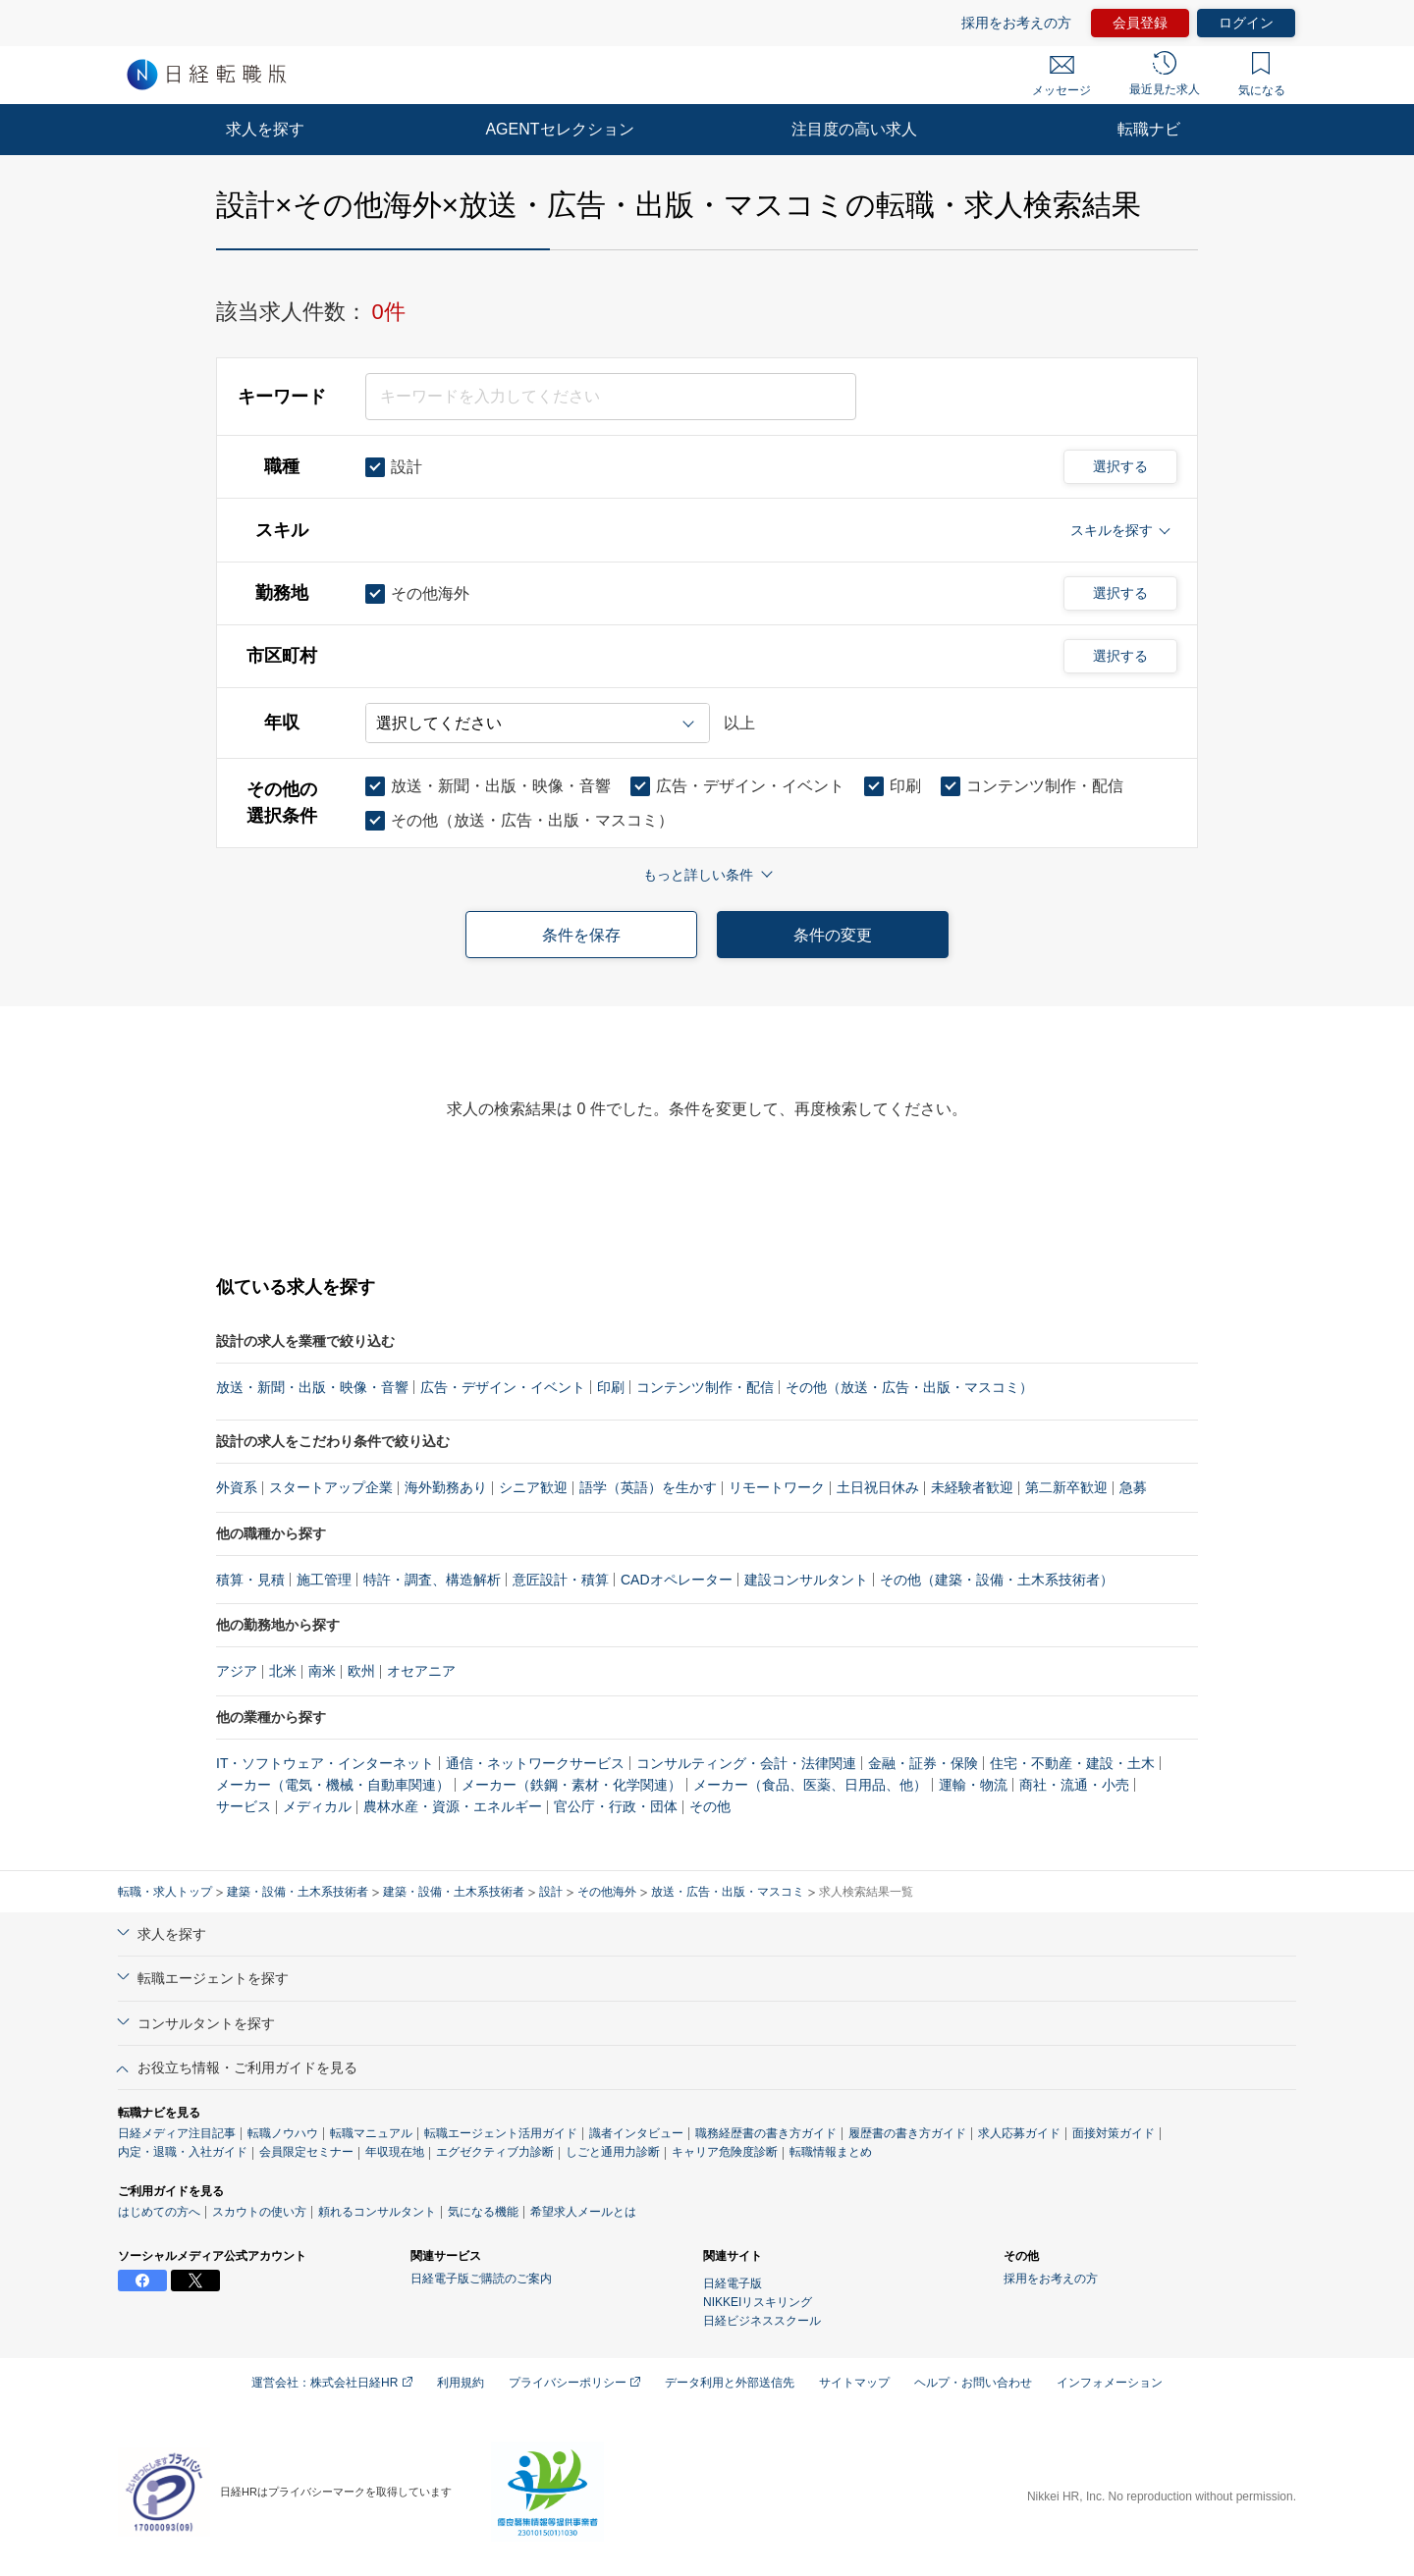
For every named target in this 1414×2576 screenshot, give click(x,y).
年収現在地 (394, 2152)
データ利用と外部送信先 (729, 2382)
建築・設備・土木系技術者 (297, 1892)
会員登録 (1140, 22)
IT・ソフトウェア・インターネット (325, 1763)
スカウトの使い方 (259, 2212)
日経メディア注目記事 (177, 2133)
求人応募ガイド (1019, 2133)
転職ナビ (1148, 129)
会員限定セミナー (306, 2152)
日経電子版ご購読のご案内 (481, 2278)
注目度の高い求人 (854, 129)
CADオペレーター (677, 1579)
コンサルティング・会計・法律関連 (746, 1763)
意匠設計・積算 (561, 1579)
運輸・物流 (973, 1785)
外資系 (236, 1487)
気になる (1261, 74)
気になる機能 (483, 2212)
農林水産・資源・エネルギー (452, 1806)
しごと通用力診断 (613, 2152)
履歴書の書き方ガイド (907, 2133)
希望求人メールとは (583, 2212)
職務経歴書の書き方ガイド (766, 2133)
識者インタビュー (636, 2133)
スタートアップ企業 (331, 1487)
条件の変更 (832, 935)
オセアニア (421, 1671)
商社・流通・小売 (1074, 1785)
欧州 (361, 1671)
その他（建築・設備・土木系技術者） (997, 1579)
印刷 (611, 1387)
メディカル (317, 1806)
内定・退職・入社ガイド (182, 2152)
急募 (1133, 1487)
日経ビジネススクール (762, 2321)
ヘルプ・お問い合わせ (973, 2382)
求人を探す (265, 129)
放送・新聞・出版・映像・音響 (312, 1387)
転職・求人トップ (165, 1892)
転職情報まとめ (830, 2152)
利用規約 (460, 2382)
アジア (236, 1671)
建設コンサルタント (806, 1579)
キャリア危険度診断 (725, 2152)
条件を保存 (581, 935)
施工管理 (324, 1579)
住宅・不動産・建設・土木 (1072, 1763)
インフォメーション (1110, 2382)
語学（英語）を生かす (648, 1487)
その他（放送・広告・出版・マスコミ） (909, 1387)
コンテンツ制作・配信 (705, 1387)
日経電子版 (732, 2283)
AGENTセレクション (559, 129)
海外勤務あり (446, 1487)
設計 (551, 1892)
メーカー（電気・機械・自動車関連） (333, 1785)
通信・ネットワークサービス (535, 1763)
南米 (322, 1671)
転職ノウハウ (282, 2133)
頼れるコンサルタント (377, 2212)
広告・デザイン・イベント (502, 1387)
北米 (283, 1671)
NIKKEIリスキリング (757, 2302)
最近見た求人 (1164, 73)
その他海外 (606, 1892)
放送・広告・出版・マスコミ (727, 1892)
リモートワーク (777, 1487)
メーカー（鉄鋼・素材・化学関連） (571, 1785)
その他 (710, 1806)
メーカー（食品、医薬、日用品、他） (810, 1785)
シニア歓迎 (533, 1487)
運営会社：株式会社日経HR (331, 2382)
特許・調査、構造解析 (432, 1579)
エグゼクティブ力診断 (495, 2152)
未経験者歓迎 (972, 1487)
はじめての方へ (159, 2212)
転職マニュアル (371, 2133)
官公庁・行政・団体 (616, 1806)
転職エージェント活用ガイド (500, 2133)
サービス (243, 1806)
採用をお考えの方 (1016, 22)
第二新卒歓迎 (1066, 1487)
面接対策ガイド (1113, 2133)
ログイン (1246, 22)
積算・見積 (250, 1579)
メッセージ (1061, 76)
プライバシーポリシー (574, 2382)
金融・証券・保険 (923, 1763)
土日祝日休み (878, 1487)
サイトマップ (854, 2382)
